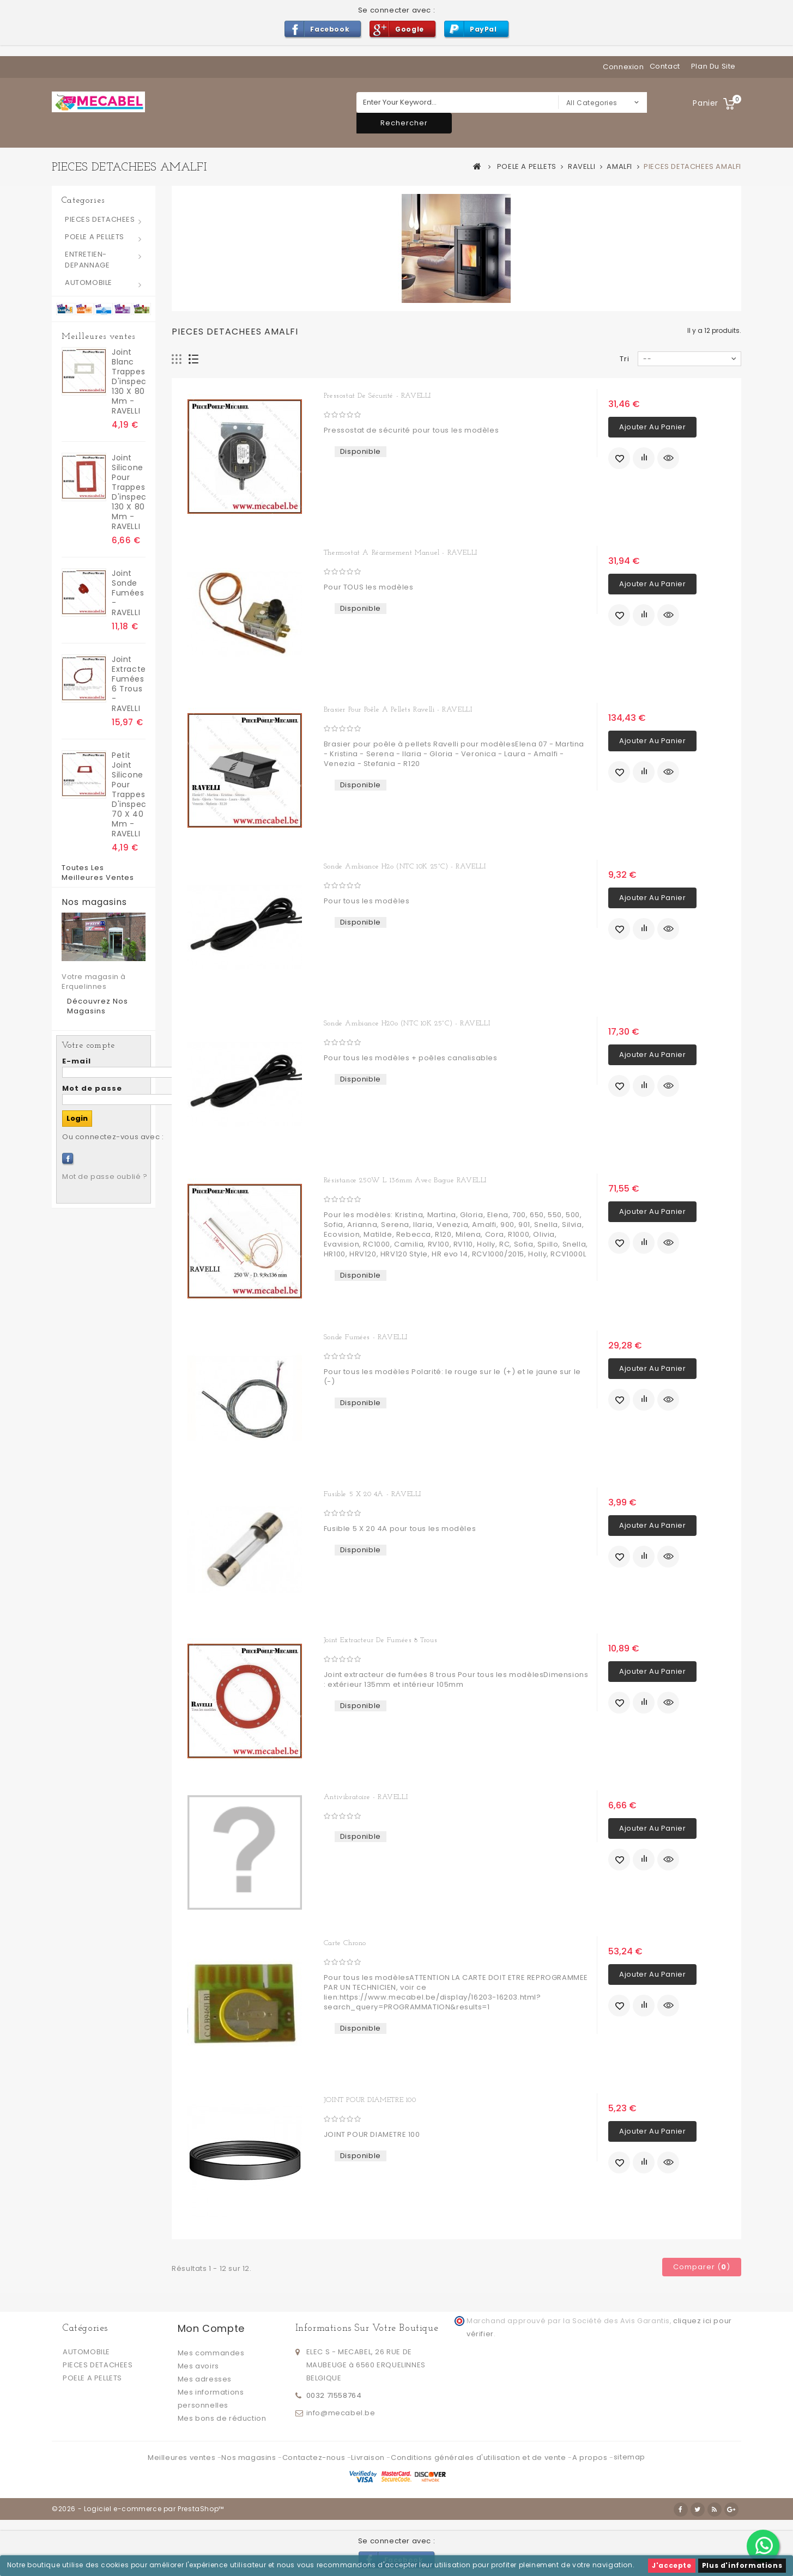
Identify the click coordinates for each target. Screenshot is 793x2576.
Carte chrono (345, 1943)
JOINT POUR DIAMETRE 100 (370, 2100)
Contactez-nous (314, 2457)
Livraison (368, 2457)
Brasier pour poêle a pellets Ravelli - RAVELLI (398, 709)
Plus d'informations (742, 2565)
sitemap (629, 2457)
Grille (177, 359)
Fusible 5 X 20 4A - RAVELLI (372, 1494)
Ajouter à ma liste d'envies (619, 458)
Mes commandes (211, 2353)
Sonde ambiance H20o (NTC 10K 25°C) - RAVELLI (407, 1023)
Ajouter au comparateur (644, 458)
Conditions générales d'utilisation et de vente (479, 2457)
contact (665, 66)
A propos (590, 2457)
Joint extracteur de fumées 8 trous (380, 1640)
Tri (624, 359)
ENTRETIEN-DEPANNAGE (87, 259)
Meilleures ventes (98, 336)
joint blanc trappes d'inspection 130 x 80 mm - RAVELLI (129, 381)
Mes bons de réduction (222, 2418)
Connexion (623, 67)
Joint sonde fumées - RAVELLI (128, 592)
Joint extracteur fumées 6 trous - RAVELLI (129, 683)
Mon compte (211, 2328)
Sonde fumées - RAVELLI (366, 1337)
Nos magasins (94, 902)
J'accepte (671, 2565)
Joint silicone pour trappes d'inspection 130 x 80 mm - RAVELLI (129, 492)
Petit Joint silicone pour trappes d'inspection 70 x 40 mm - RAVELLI (129, 794)
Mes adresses (205, 2379)
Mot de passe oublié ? (105, 1176)
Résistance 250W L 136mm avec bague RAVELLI (405, 1180)
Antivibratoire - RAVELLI (366, 1797)
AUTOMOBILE (88, 282)
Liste (194, 359)
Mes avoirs (198, 2366)
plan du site (713, 66)
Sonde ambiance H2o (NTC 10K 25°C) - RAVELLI (405, 866)
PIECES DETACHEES (100, 219)
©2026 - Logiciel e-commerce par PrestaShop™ (138, 2508)
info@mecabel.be (341, 2413)
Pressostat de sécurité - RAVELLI (377, 395)
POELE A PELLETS (94, 237)
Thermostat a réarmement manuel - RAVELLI (400, 552)
